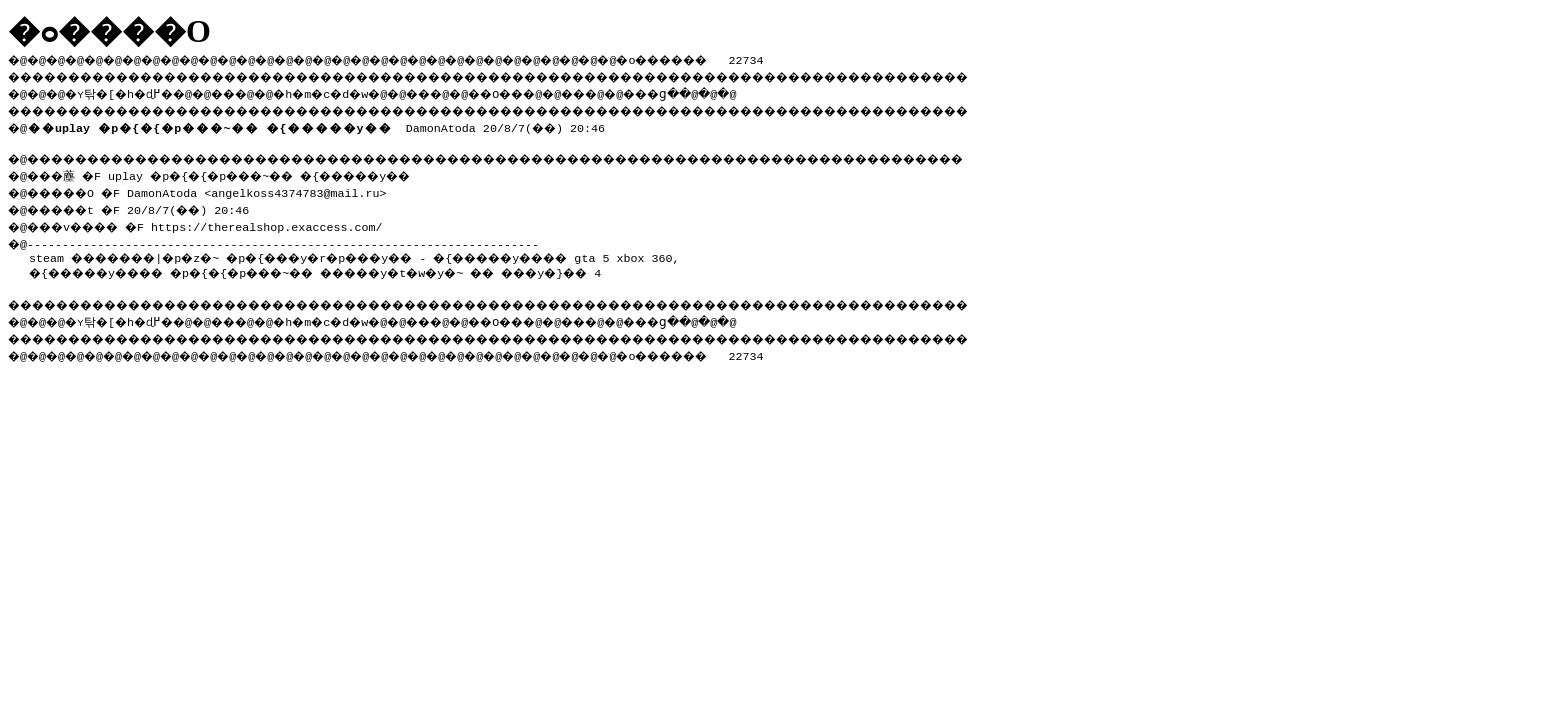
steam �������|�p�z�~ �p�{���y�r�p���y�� (243, 252)
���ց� (726, 91)
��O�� (550, 91)
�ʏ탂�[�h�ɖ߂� (130, 91)
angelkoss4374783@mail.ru (309, 189)
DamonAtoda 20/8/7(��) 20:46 (320, 124)
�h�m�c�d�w (354, 91)
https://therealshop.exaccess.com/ (284, 221)
